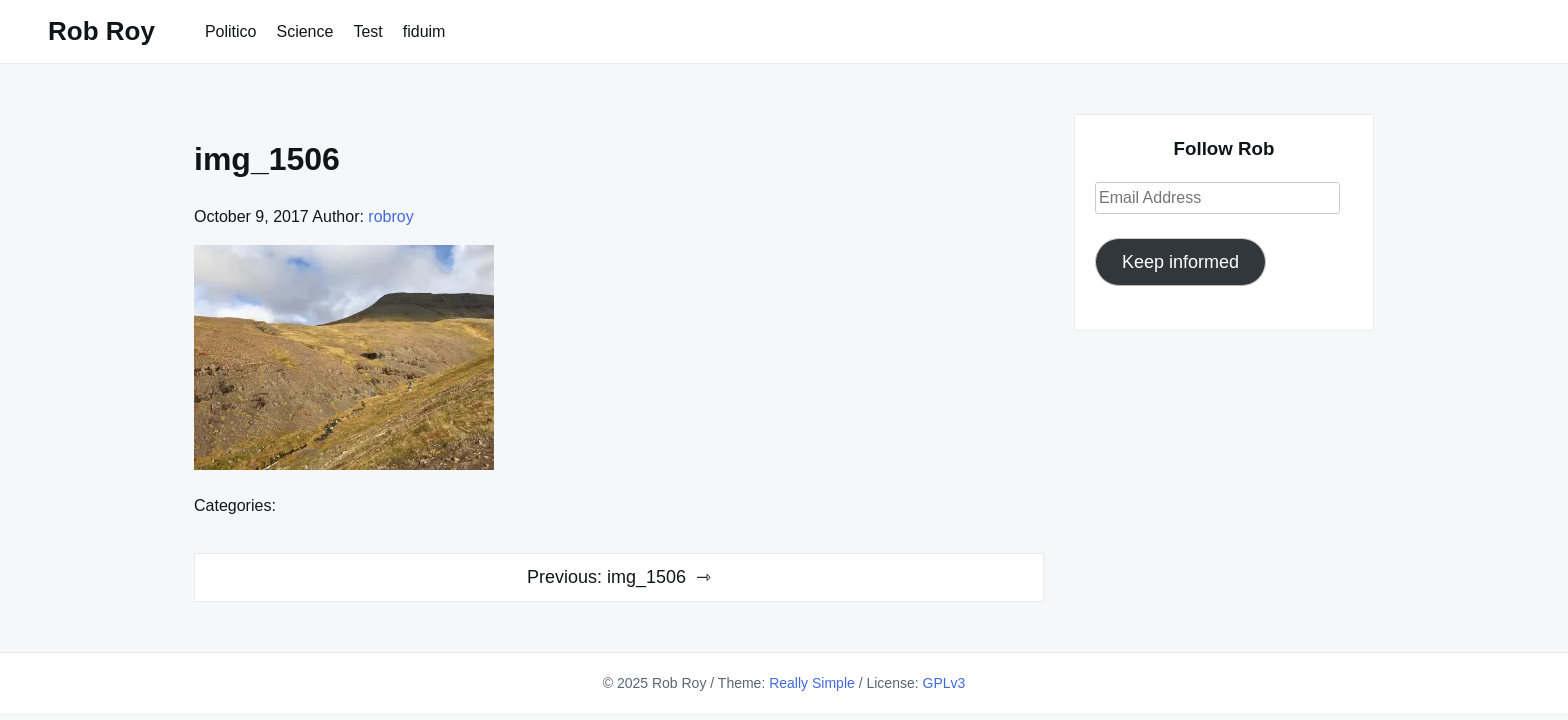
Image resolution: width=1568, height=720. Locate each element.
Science (304, 31)
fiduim (424, 31)
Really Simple (812, 683)
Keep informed (1180, 262)
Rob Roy (101, 31)
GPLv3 (944, 683)
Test (367, 31)
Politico (231, 31)
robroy (390, 216)
